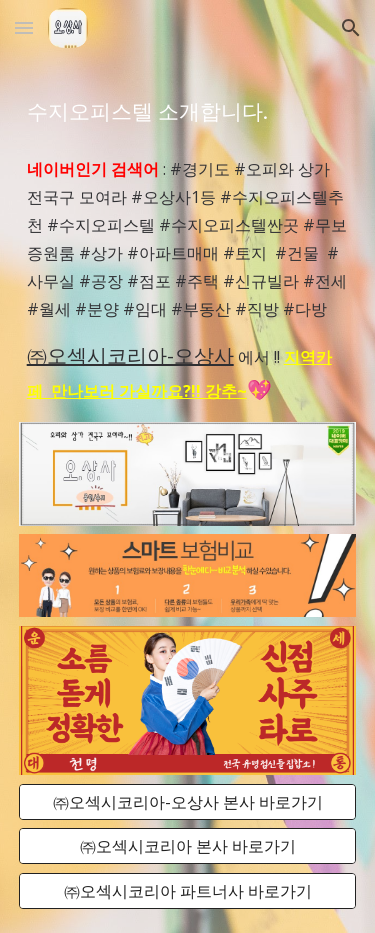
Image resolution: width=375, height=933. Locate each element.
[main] (188, 110)
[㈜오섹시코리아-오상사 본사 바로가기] (188, 802)
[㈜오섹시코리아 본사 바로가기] (188, 846)
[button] (24, 27)
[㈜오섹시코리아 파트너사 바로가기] (188, 891)
